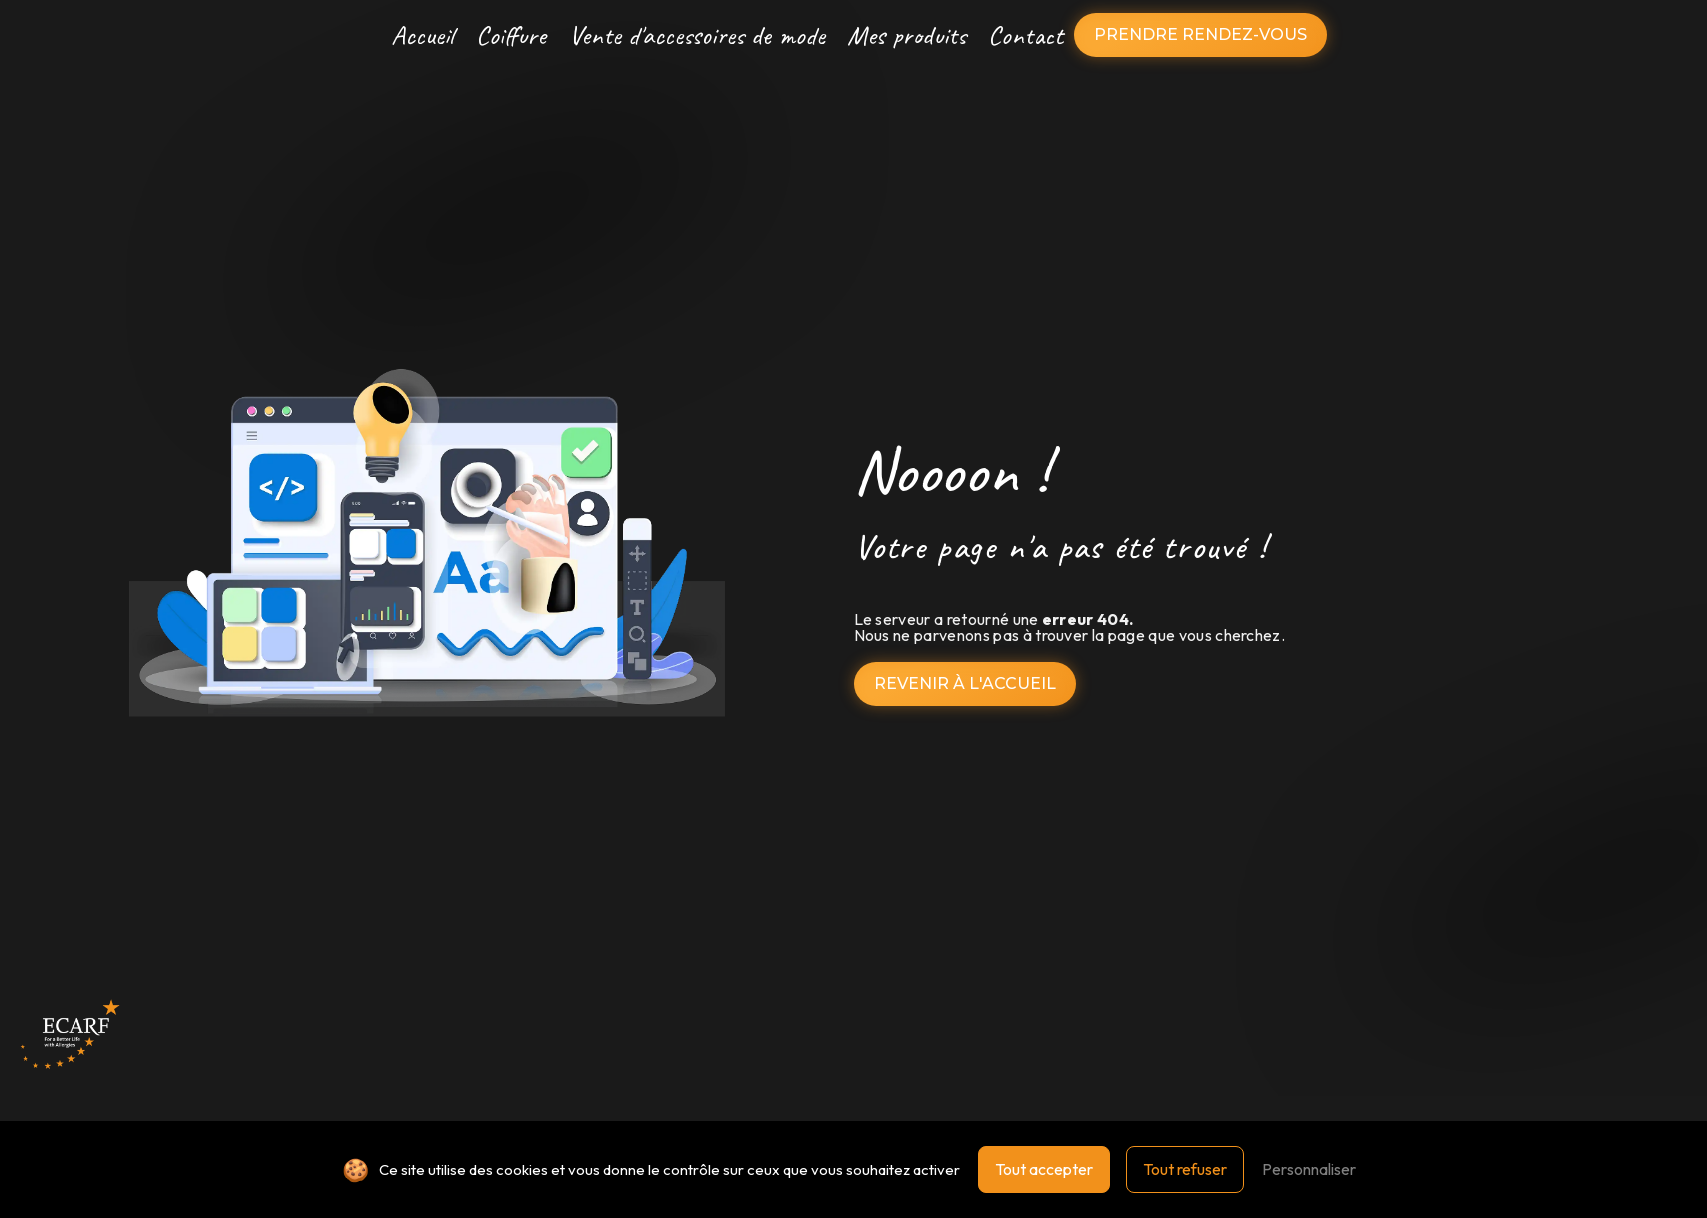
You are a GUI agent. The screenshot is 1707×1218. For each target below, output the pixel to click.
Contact (1025, 35)
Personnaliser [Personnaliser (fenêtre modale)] (1309, 1169)
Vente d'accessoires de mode (697, 35)
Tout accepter (1044, 1169)
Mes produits (906, 35)
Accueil (422, 35)
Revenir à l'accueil (965, 683)
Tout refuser (1185, 1169)
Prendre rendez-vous (1200, 34)
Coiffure (511, 35)
